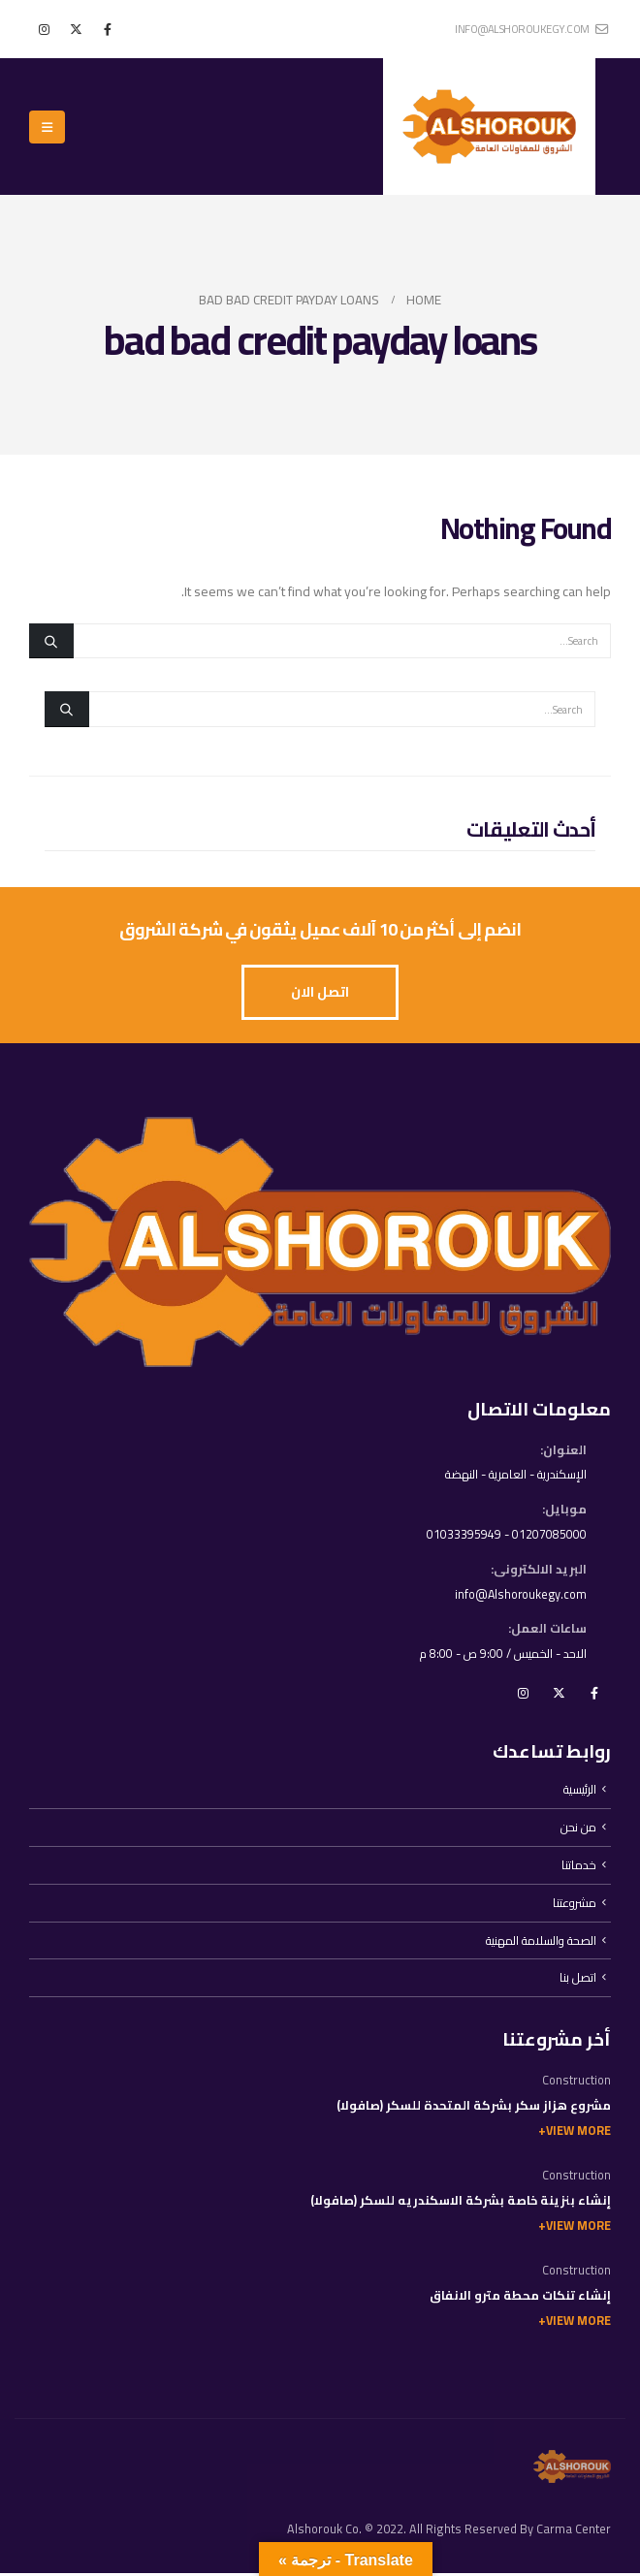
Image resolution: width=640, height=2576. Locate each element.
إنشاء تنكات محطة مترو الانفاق (520, 2298)
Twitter (558, 1694)
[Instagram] (43, 29)
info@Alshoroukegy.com (519, 1595)
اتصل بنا (578, 1980)
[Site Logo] (489, 126)
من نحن (578, 1829)
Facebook (594, 1694)
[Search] (51, 640)
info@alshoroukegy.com (531, 28)
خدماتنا (578, 1867)
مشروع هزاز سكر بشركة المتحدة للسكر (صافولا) (473, 2108)
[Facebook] (107, 29)
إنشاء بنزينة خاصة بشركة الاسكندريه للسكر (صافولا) (460, 2203)
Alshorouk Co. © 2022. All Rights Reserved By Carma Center (449, 2532)
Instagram (522, 1694)
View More (578, 2133)
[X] (75, 29)
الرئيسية (579, 1791)
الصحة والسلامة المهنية (539, 1942)
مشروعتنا (574, 1904)
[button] (47, 127)
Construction (576, 2083)
